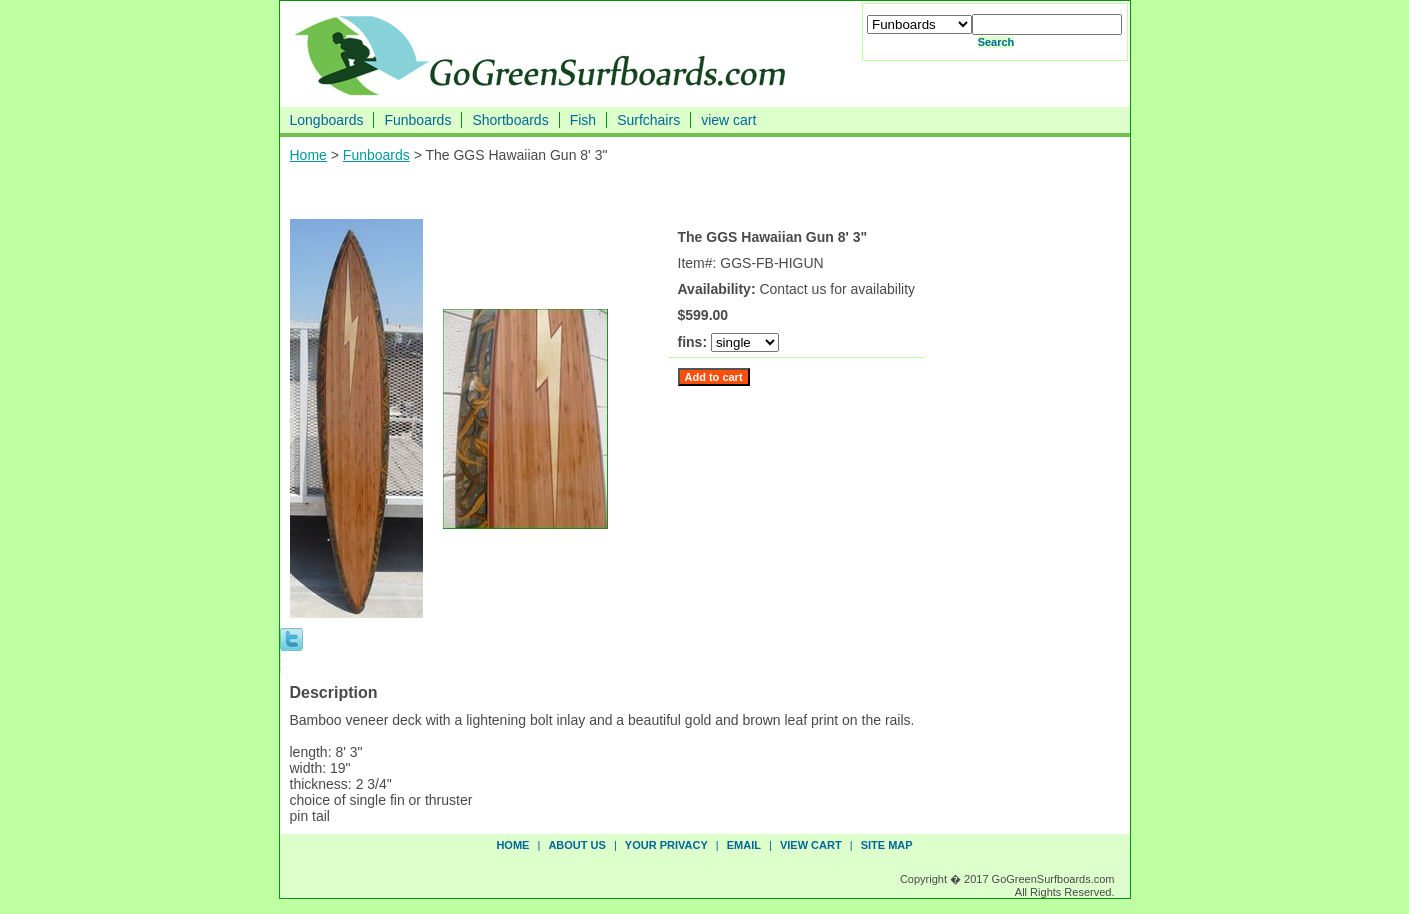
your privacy (666, 845)
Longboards (327, 120)
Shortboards (510, 120)
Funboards (417, 120)
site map (887, 845)
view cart (728, 120)
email (744, 845)
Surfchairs (648, 120)
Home (308, 155)
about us (576, 845)
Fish (583, 120)
